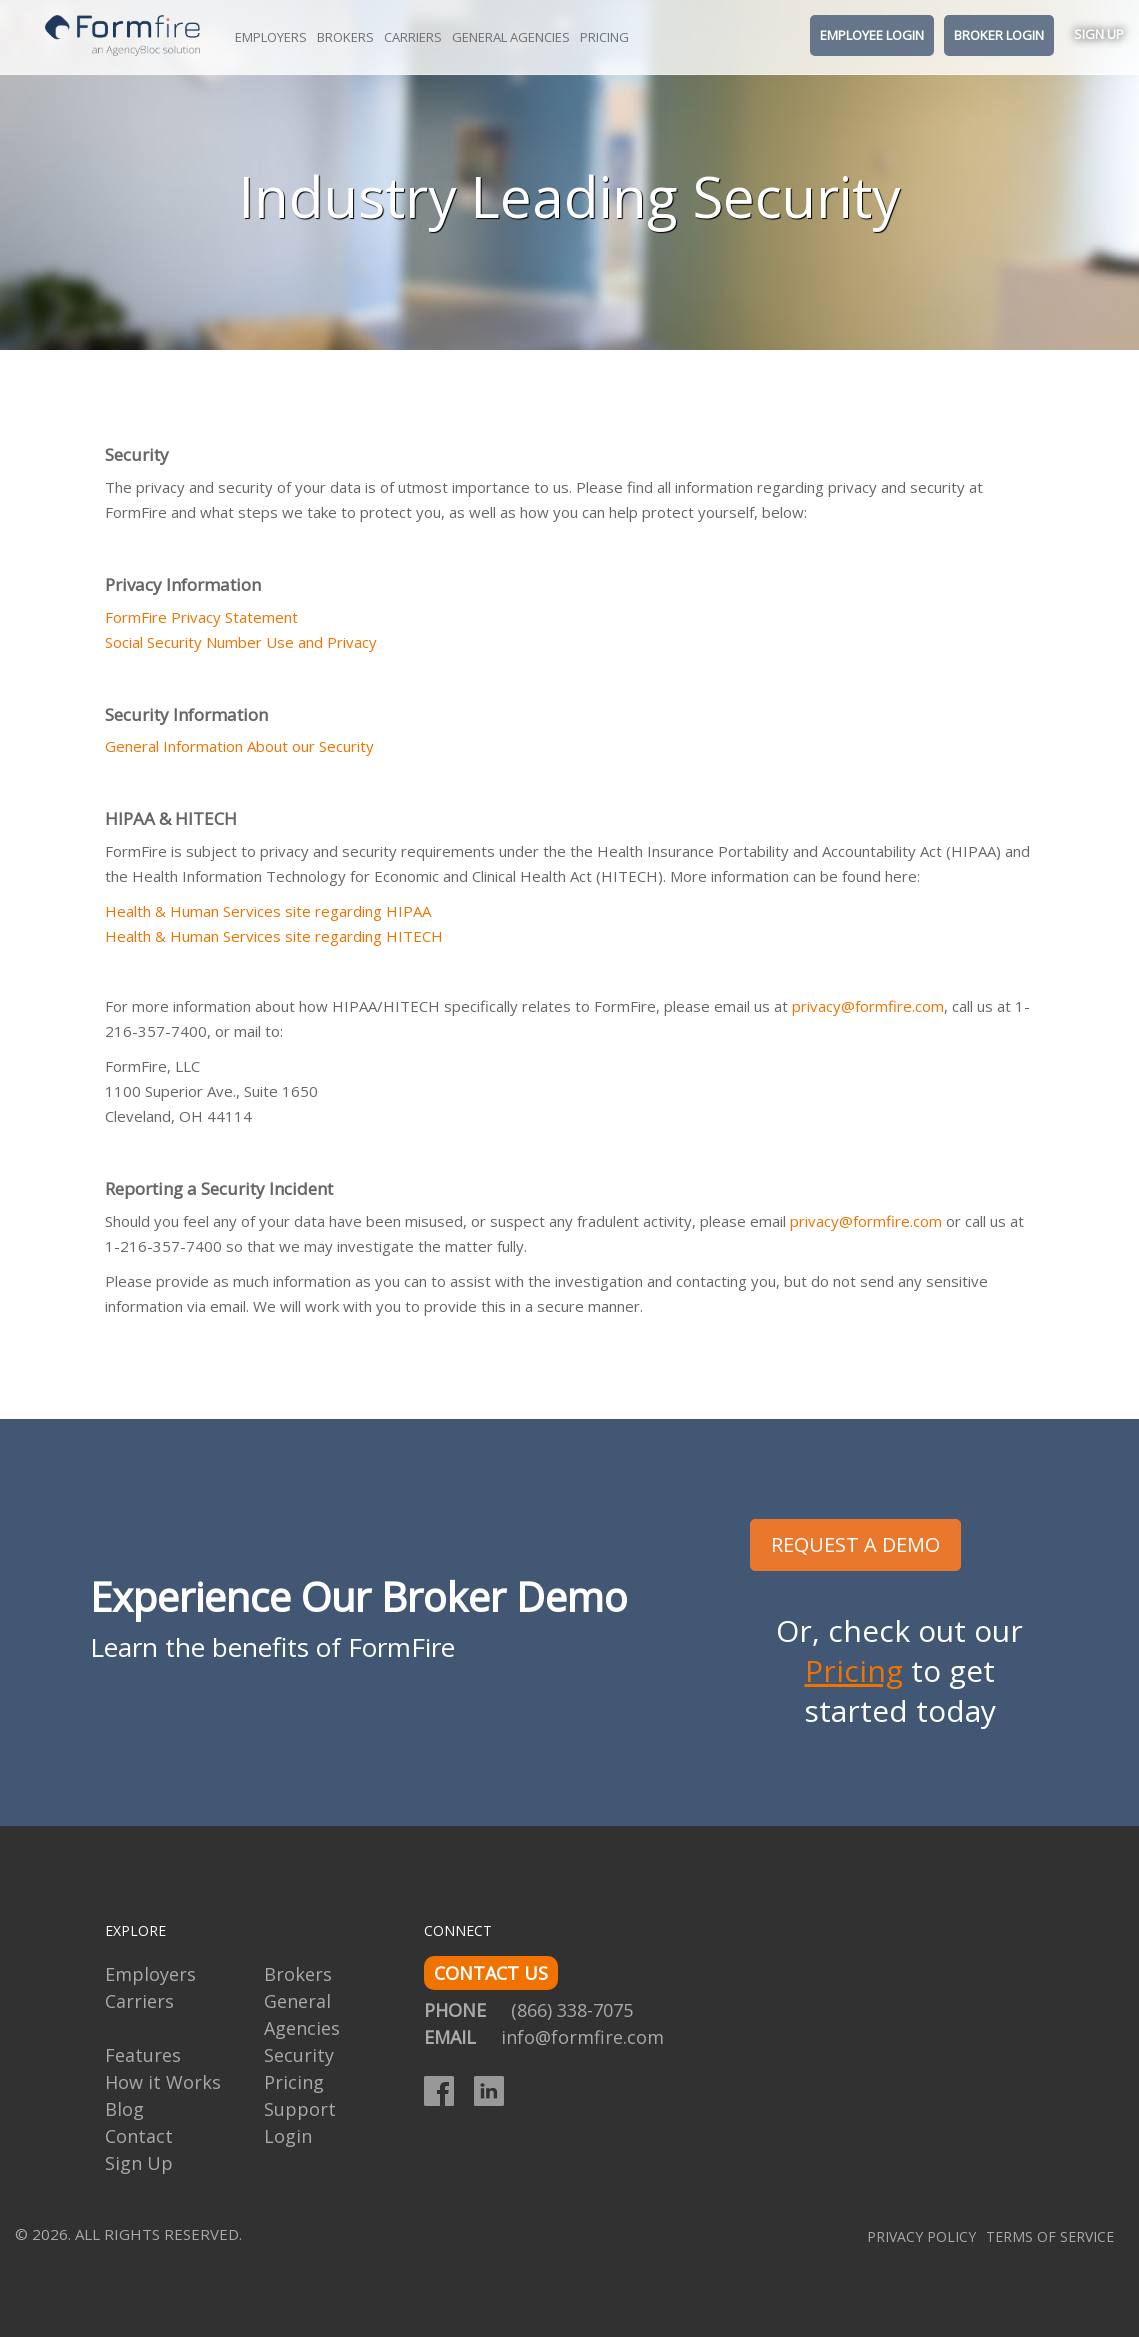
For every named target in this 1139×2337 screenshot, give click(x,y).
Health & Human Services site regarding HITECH (274, 936)
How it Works (163, 2082)
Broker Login (999, 35)
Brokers (345, 37)
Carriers (413, 37)
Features (143, 2055)
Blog (124, 2109)
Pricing (604, 37)
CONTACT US (491, 1973)
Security (299, 2055)
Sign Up (1099, 34)
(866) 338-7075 (572, 2010)
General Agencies (511, 37)
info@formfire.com (582, 2037)
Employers (271, 37)
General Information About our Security (239, 746)
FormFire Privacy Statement (201, 617)
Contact (139, 2136)
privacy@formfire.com (868, 1006)
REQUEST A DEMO (855, 1544)
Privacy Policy (921, 2236)
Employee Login (872, 35)
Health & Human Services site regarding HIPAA (268, 911)
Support (300, 2109)
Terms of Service (1050, 2236)
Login (288, 2136)
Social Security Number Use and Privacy (241, 642)
